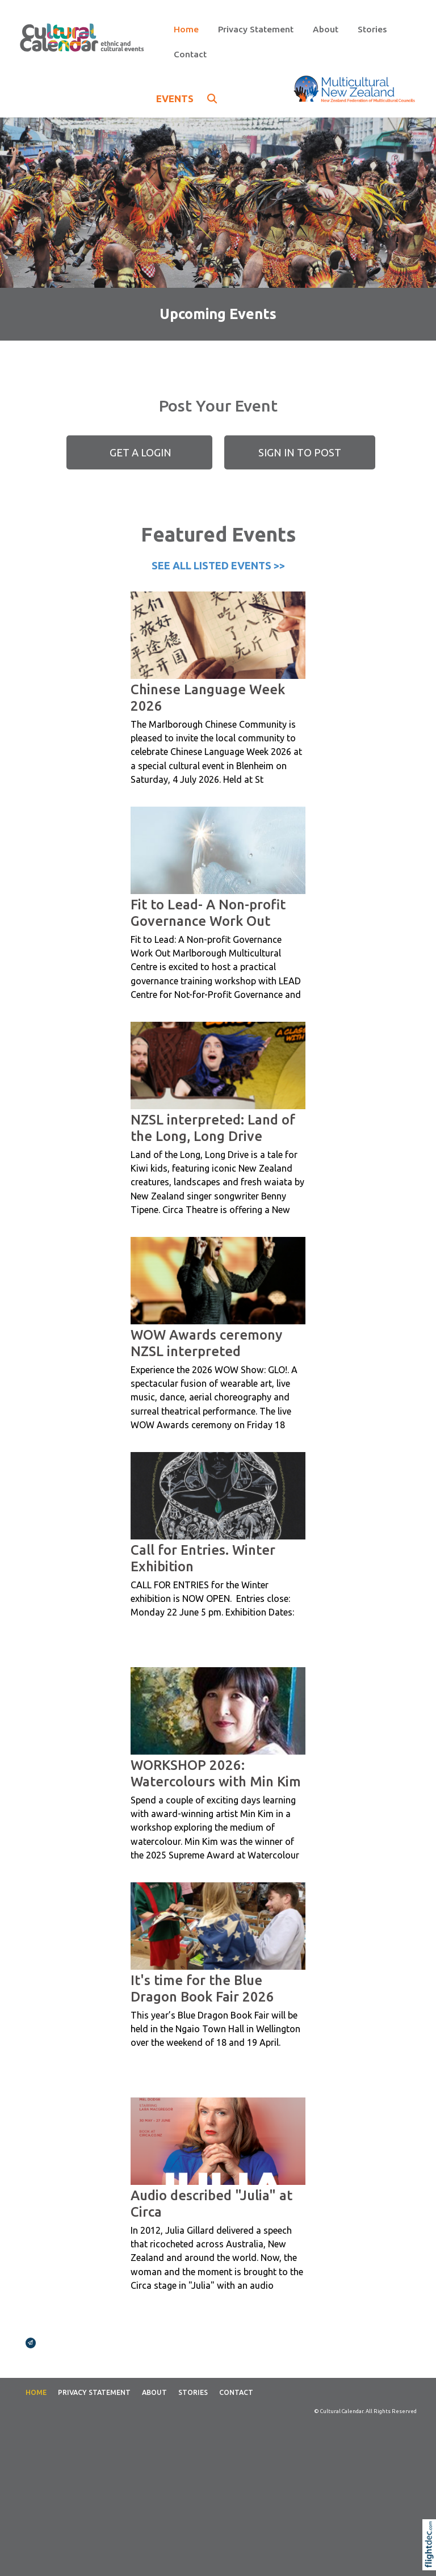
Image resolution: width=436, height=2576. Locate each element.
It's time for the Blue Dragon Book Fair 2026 (202, 1988)
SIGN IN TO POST (299, 452)
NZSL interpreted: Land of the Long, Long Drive (213, 1127)
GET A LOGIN (139, 452)
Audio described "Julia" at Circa (211, 2203)
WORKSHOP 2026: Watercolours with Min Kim (216, 1773)
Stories (372, 29)
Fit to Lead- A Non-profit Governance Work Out (208, 912)
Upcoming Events (218, 314)
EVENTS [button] (186, 98)
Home (186, 29)
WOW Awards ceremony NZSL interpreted (206, 1342)
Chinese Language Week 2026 (208, 697)
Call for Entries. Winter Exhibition (203, 1558)
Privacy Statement (256, 29)
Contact (190, 54)
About (325, 29)
